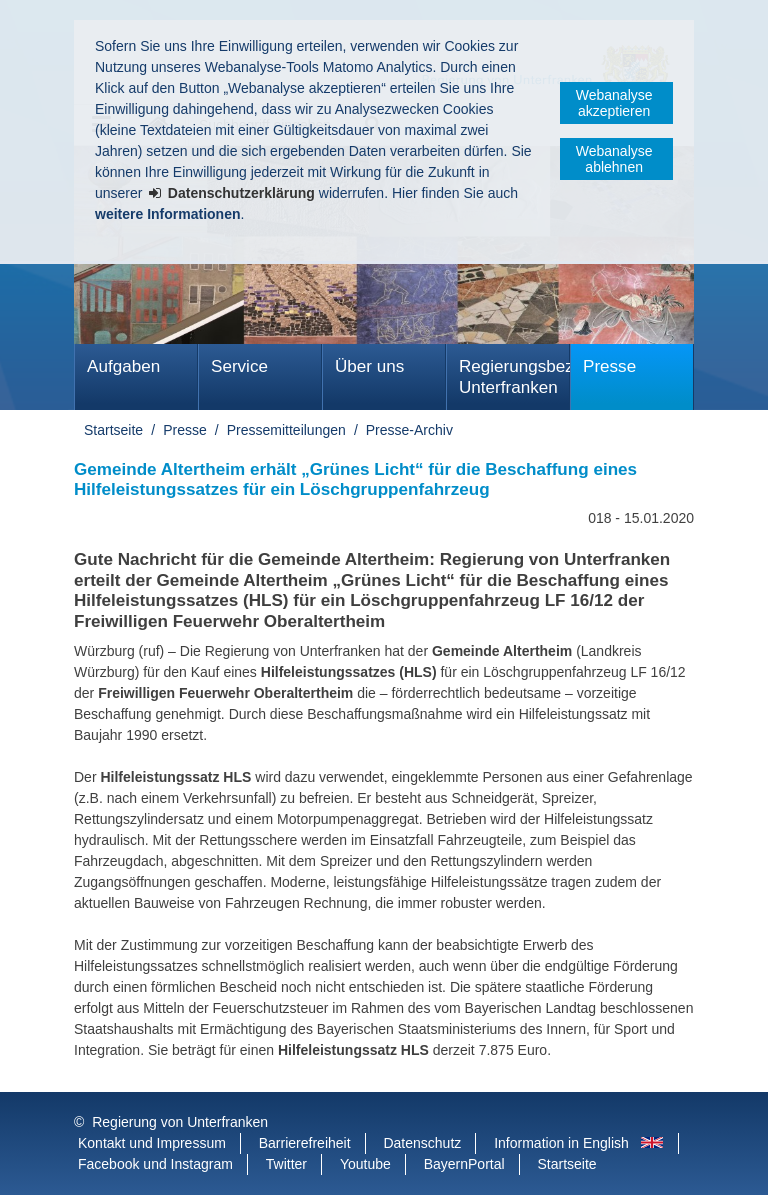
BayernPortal (464, 1164)
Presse (609, 366)
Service (239, 366)
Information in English (561, 1143)
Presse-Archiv (409, 430)
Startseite (113, 430)
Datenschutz (422, 1143)
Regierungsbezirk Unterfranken (514, 377)
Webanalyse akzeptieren (614, 103)
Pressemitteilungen (286, 430)
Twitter (286, 1164)
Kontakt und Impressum (152, 1143)
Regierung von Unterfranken (180, 1122)
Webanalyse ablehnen (614, 159)
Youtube (365, 1164)
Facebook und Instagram (155, 1164)
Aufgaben (123, 366)
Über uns (369, 366)
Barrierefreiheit (305, 1143)
